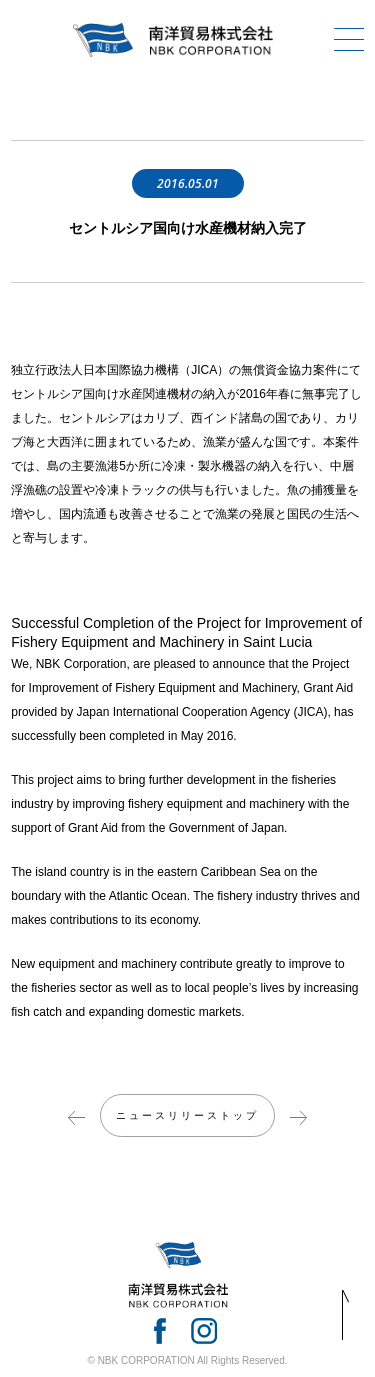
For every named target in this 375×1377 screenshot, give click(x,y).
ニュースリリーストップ (187, 1115)
